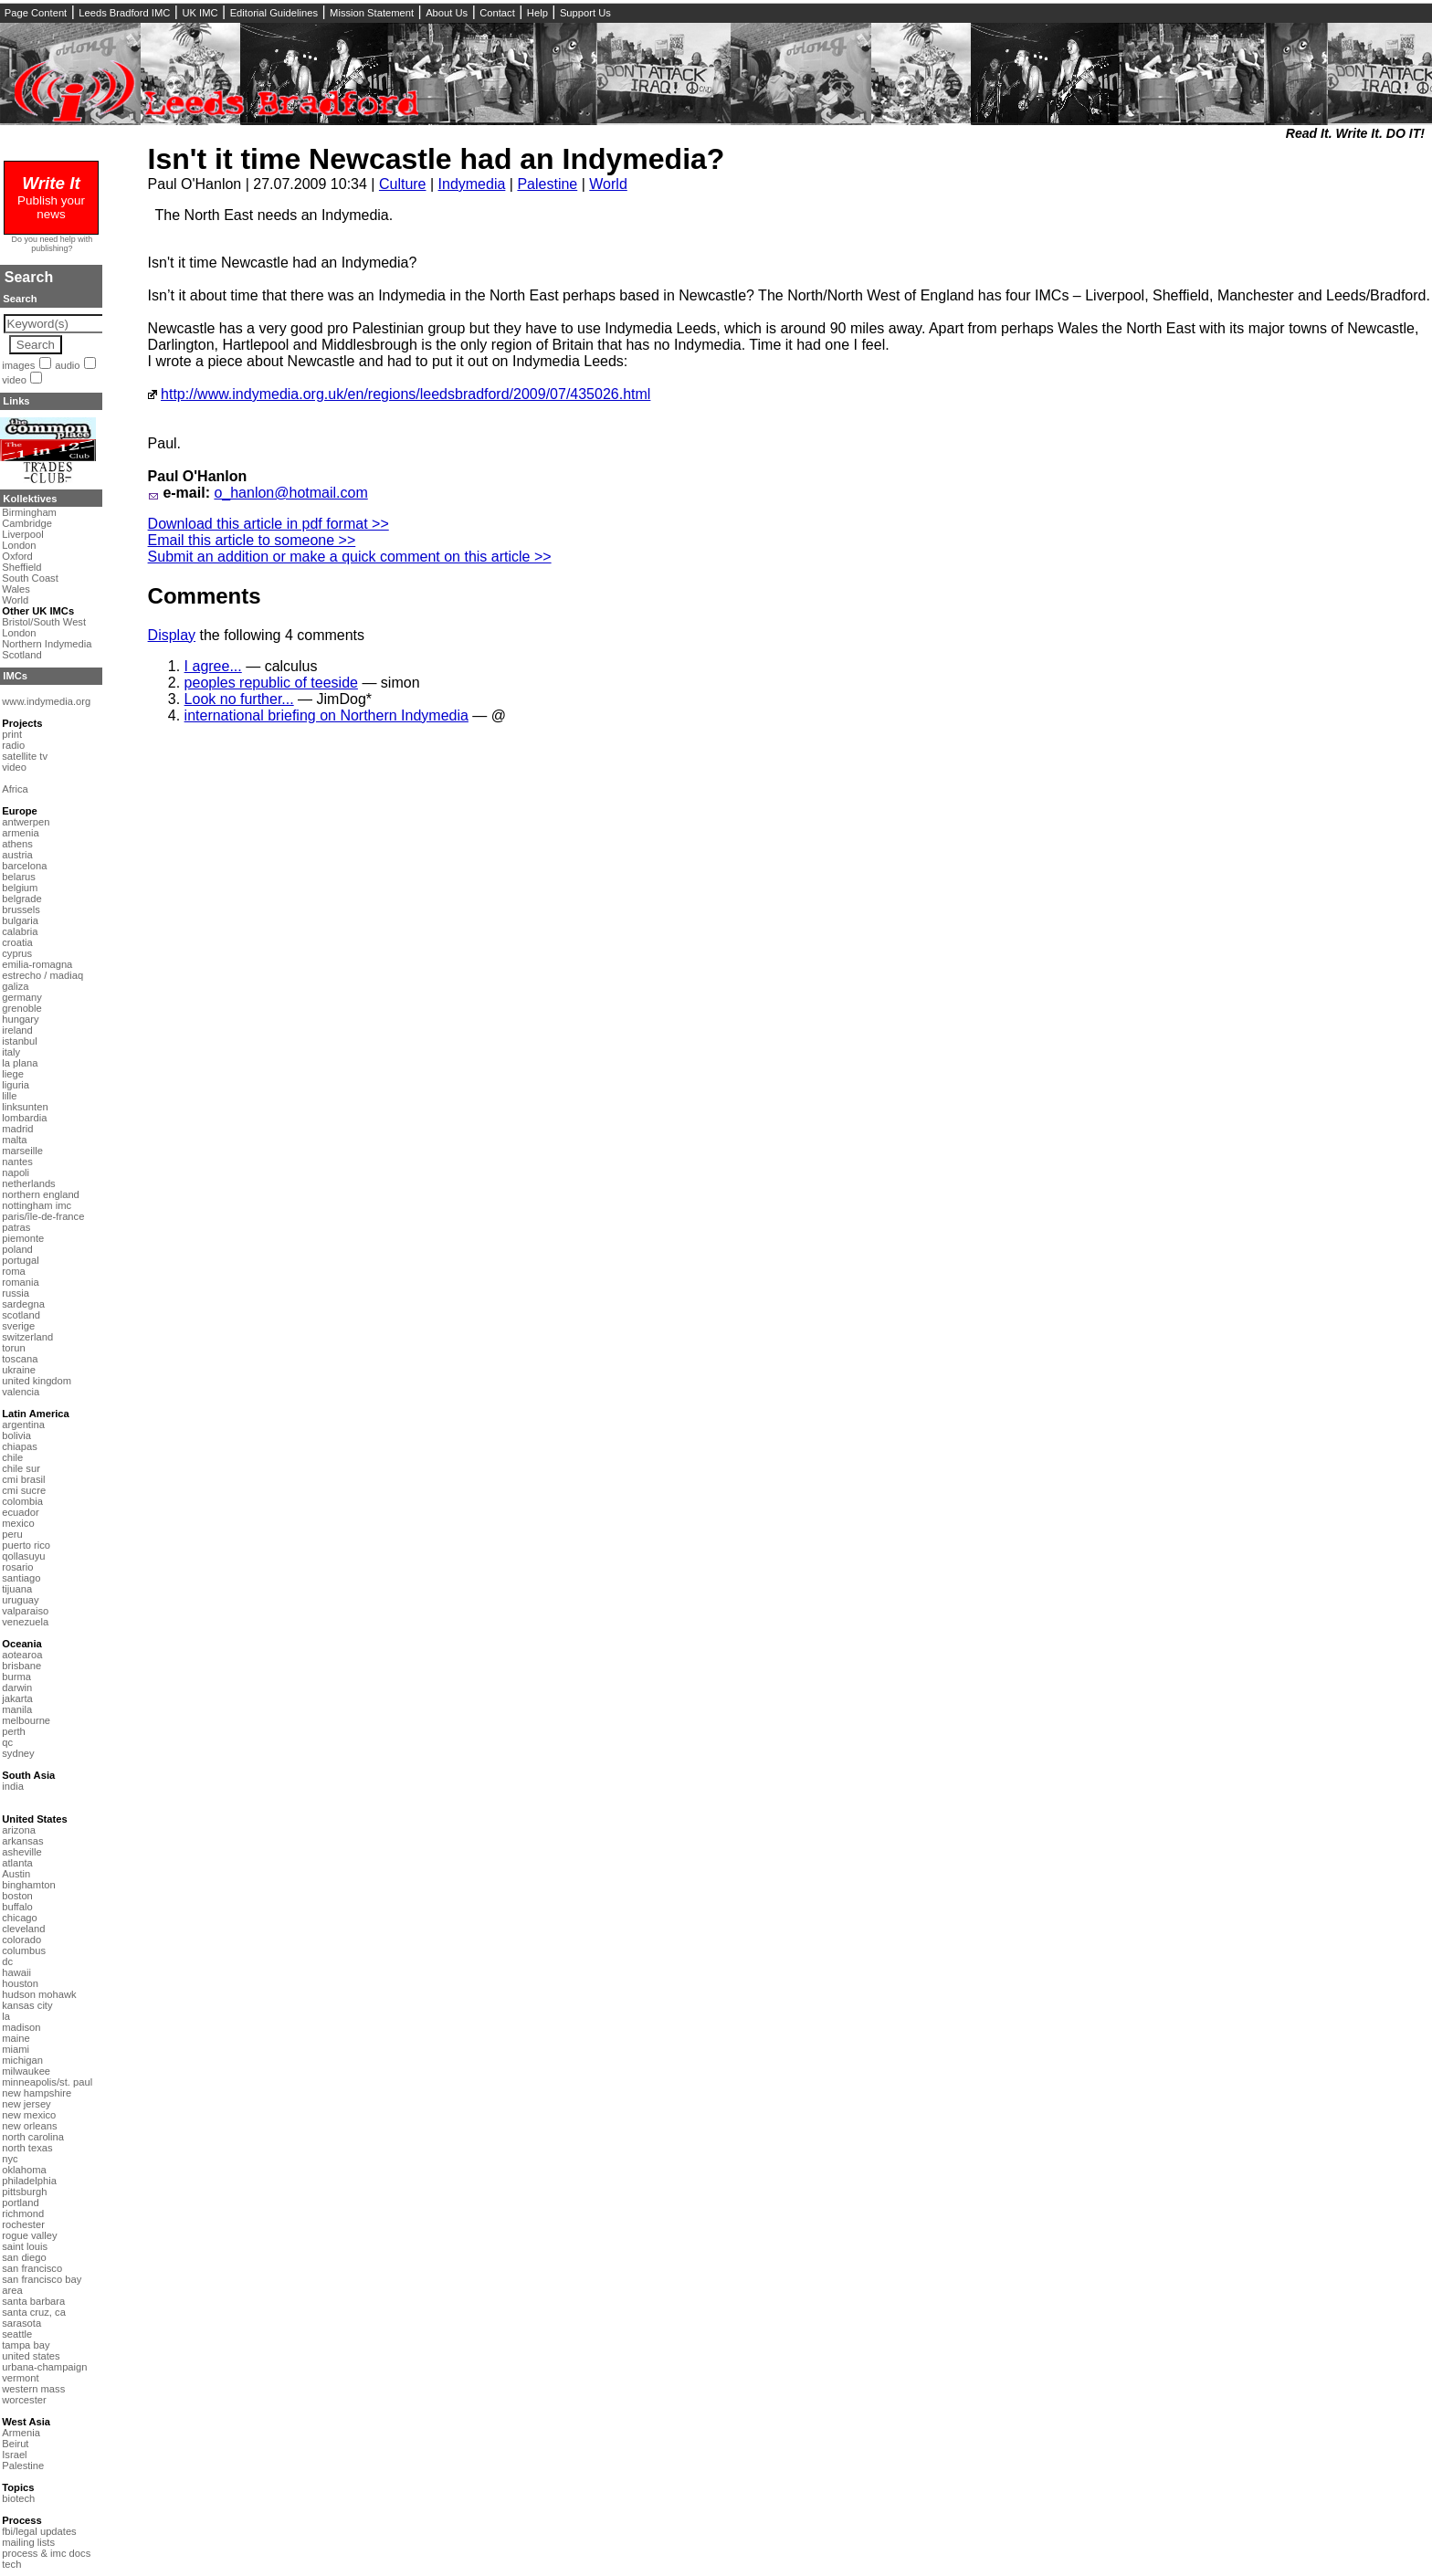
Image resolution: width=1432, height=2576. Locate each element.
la (6, 2016)
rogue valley (29, 2235)
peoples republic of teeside (271, 682)
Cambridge (27, 523)
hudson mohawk (39, 1994)
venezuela (25, 1621)
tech (11, 2564)
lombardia (24, 1117)
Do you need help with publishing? (52, 244)
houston (20, 1983)
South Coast (30, 578)
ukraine (19, 1369)
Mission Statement (372, 12)
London (19, 545)
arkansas (22, 1840)
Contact (497, 12)
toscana (19, 1358)
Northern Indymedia (46, 643)
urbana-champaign (44, 2366)
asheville (22, 1851)
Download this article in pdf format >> (268, 523)
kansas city (27, 2005)
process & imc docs (46, 2553)
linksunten (24, 1106)
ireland (17, 1030)
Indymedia (472, 184)
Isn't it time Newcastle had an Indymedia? (436, 158)
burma (16, 1676)
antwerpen (25, 821)
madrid (17, 1128)
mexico (18, 1523)
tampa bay (25, 2344)
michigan (22, 2060)
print (12, 734)
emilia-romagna (37, 964)
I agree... (213, 666)
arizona (19, 1829)
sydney (18, 1753)
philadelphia (29, 2180)
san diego (24, 2257)
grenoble (22, 1008)
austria (17, 854)
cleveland (23, 1928)
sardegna (23, 1304)
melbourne (26, 1720)
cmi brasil (23, 1479)
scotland (21, 1314)
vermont (20, 2377)
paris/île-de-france (43, 1216)
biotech (18, 2498)
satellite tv (24, 756)
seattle (17, 2334)
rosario (17, 1566)
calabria (19, 931)
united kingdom (36, 1380)
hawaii (16, 1972)
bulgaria (20, 920)
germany (22, 997)
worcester (24, 2399)
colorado (21, 1939)
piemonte (23, 1238)
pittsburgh (24, 2191)
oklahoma (24, 2169)
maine (15, 2038)
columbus (24, 1950)
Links (16, 400)
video (14, 379)
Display (171, 635)
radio (13, 745)
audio (67, 365)
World (608, 184)
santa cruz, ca (34, 2312)
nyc (9, 2158)
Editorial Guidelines (274, 12)
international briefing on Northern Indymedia (326, 715)
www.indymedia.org (46, 701)
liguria (15, 1084)
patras (16, 1227)
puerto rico (26, 1545)
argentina (23, 1424)
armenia (20, 832)
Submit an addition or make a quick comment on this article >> (350, 556)
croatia (17, 942)
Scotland (22, 654)
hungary (20, 1019)
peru (12, 1534)
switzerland (27, 1336)
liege (13, 1073)
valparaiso (25, 1610)
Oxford (17, 556)
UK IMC (199, 12)
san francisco (32, 2268)
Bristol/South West (44, 621)
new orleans (29, 2125)
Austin (16, 1873)
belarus (19, 876)
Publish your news (51, 199)
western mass (33, 2388)
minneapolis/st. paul (47, 2082)
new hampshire (36, 2092)
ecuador (20, 1512)
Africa (15, 788)
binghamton (28, 1884)
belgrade (22, 898)
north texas (27, 2147)
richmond (23, 2213)
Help (537, 12)
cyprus (17, 953)
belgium (19, 887)
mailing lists (28, 2542)
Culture (402, 184)
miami (15, 2049)
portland (20, 2202)
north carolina (33, 2136)
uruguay (20, 1599)
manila (17, 1709)
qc (7, 1742)
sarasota (21, 2323)
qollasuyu (23, 1556)
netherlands (28, 1183)
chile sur (21, 1468)
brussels (21, 909)
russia (15, 1293)
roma (14, 1271)
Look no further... (239, 699)
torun (14, 1347)
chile (12, 1457)
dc (7, 1961)
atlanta (17, 1862)
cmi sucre (24, 1490)
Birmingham (29, 512)
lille (9, 1095)
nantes (17, 1161)
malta (14, 1139)
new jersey (26, 2103)
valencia (20, 1391)
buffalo (17, 1906)
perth (14, 1731)
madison (21, 2027)
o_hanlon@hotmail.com (290, 492)
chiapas (19, 1446)
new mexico (29, 2114)
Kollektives (30, 498)
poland (17, 1249)
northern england (40, 1194)
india (13, 1786)
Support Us (585, 12)
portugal (20, 1260)
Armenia (21, 2432)
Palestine (547, 184)
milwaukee (26, 2071)
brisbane (21, 1665)
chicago (19, 1917)
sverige (18, 1325)
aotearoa (22, 1654)
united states (30, 2355)
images (18, 365)
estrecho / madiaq (42, 975)
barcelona (24, 865)
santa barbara (33, 2301)
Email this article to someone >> (252, 540)
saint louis (24, 2246)
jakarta (17, 1698)
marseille (22, 1150)
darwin (17, 1687)
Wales (16, 589)
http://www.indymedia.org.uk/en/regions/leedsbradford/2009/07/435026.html (405, 394)
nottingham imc (36, 1205)
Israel (14, 2454)
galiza (15, 986)
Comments (204, 596)
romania (20, 1282)
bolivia (16, 1435)
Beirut (15, 2443)
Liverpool (22, 534)
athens (17, 843)
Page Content (36, 12)
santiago (21, 1577)
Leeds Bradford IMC (124, 12)
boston (17, 1895)
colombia (22, 1501)
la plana (19, 1062)
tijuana (17, 1588)
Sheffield (21, 567)
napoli (15, 1172)
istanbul (19, 1041)
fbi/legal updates (39, 2531)
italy (11, 1051)
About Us (447, 12)
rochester (23, 2224)
